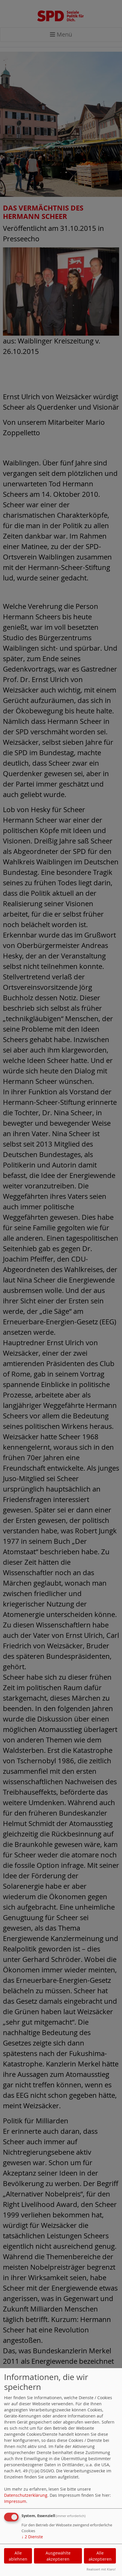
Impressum (15, 2501)
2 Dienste (32, 2536)
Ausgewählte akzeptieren (58, 2556)
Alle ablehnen (18, 2556)
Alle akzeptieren (100, 2556)
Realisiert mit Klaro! (101, 2569)
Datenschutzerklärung (25, 2495)
